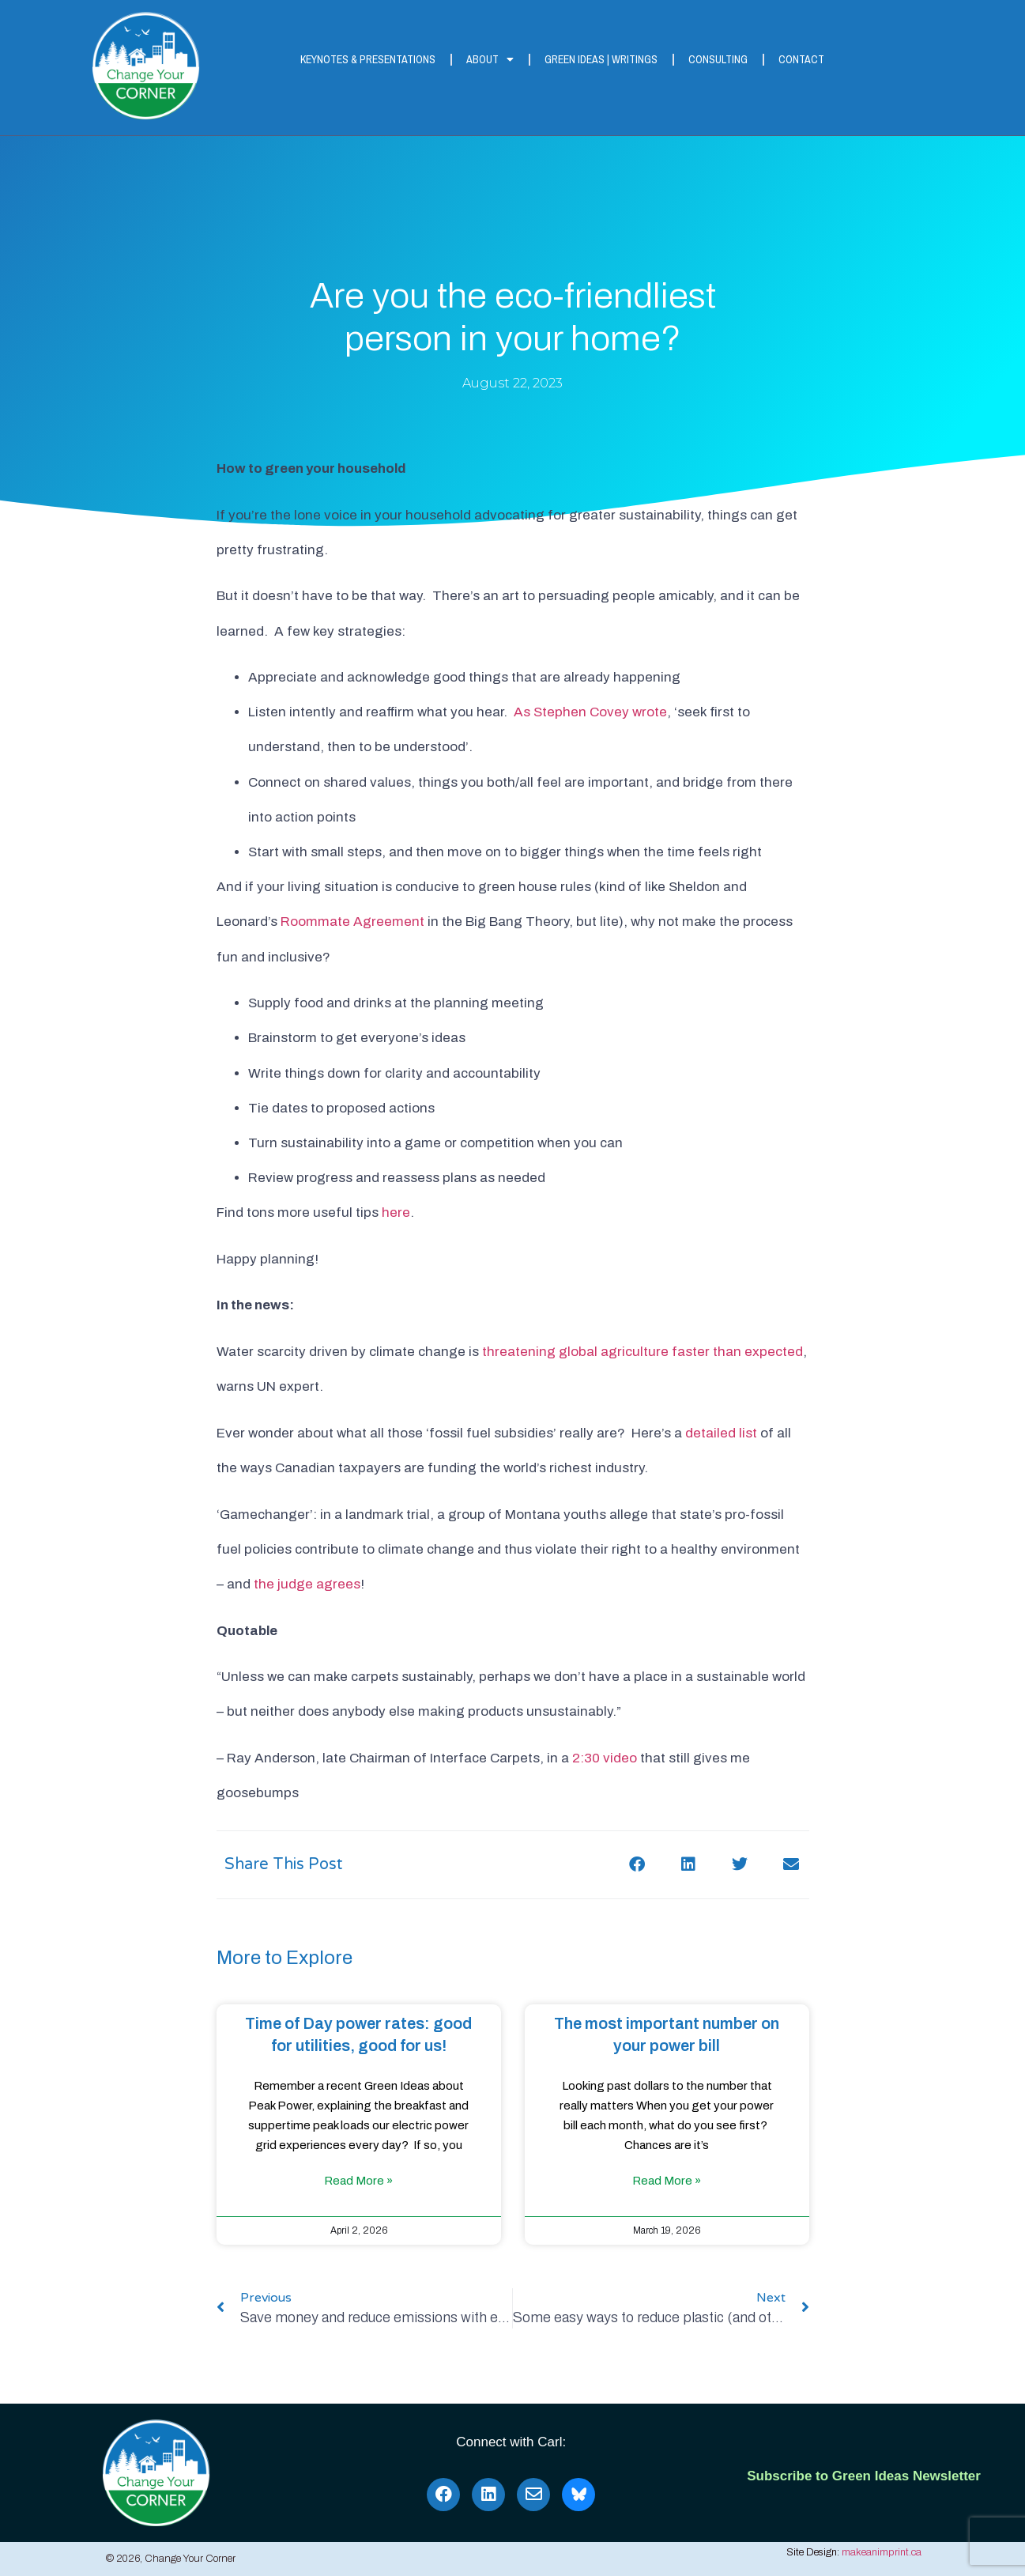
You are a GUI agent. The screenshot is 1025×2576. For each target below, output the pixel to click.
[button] (637, 1865)
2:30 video (604, 1758)
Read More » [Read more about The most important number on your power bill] (666, 2180)
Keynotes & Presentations (367, 59)
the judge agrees (307, 1584)
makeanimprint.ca (881, 2552)
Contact (801, 59)
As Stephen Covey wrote (590, 712)
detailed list (721, 1433)
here (396, 1212)
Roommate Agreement (352, 921)
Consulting (718, 59)
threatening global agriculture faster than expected (642, 1351)
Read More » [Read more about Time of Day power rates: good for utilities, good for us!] (358, 2180)
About (490, 59)
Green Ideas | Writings (601, 59)
